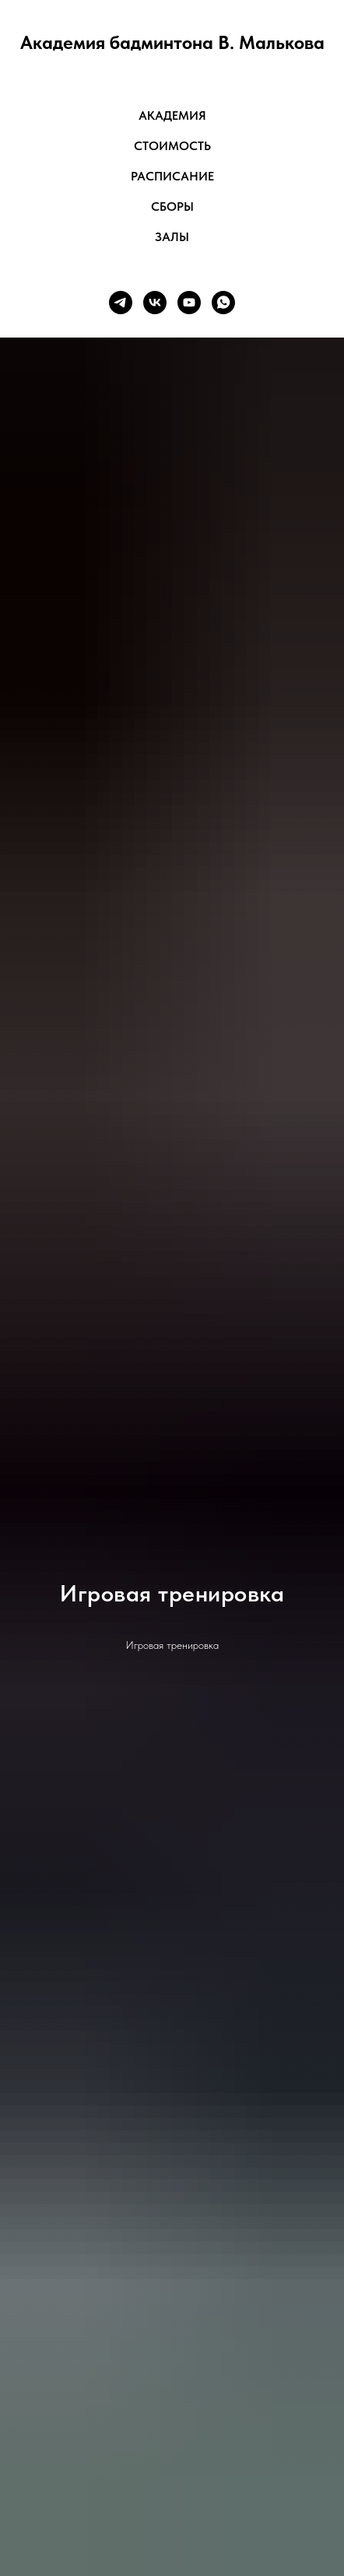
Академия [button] (172, 115)
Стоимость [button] (172, 145)
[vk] (155, 302)
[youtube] (189, 302)
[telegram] (120, 302)
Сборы (172, 206)
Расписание (172, 176)
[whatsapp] (223, 302)
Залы (172, 236)
